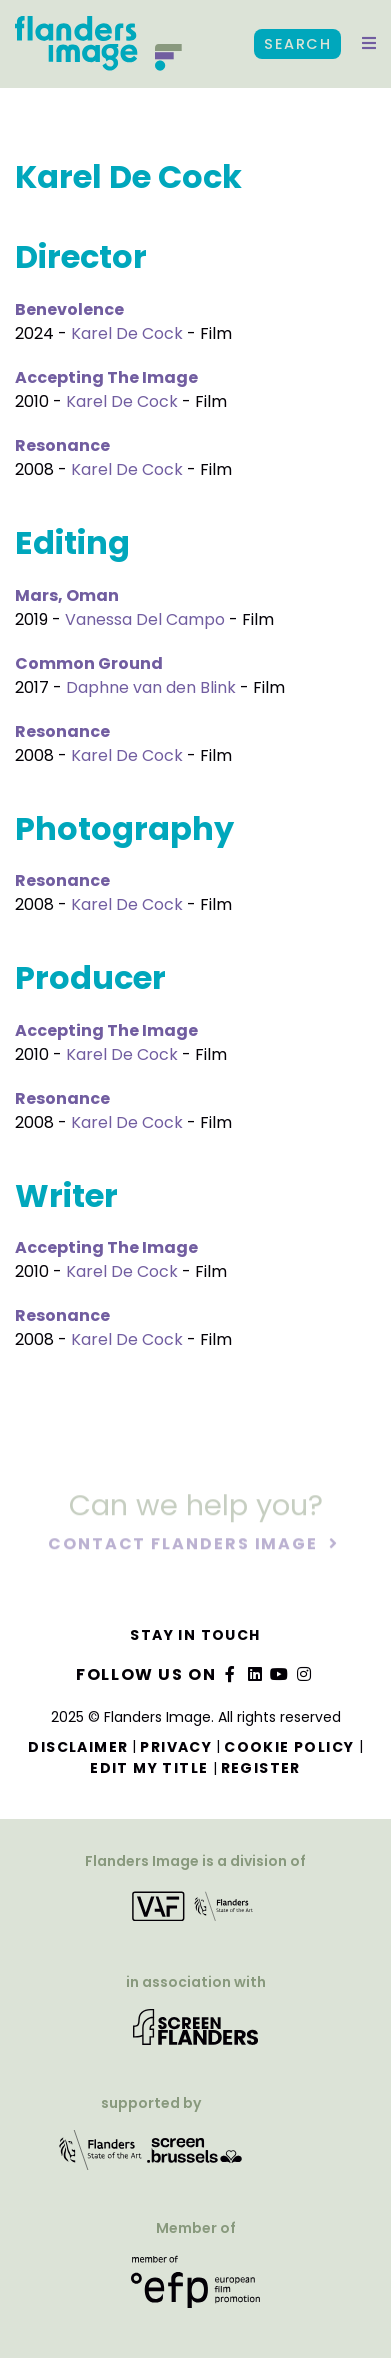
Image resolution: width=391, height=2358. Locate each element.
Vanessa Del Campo (145, 619)
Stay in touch (195, 1635)
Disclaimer (78, 1747)
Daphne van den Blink (151, 687)
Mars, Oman (67, 595)
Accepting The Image (106, 377)
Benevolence (69, 309)
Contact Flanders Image (185, 1544)
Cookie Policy (289, 1747)
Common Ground (89, 663)
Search (297, 44)
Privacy (176, 1747)
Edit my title (149, 1768)
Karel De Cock (127, 333)
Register (261, 1768)
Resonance (62, 445)
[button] (369, 44)
